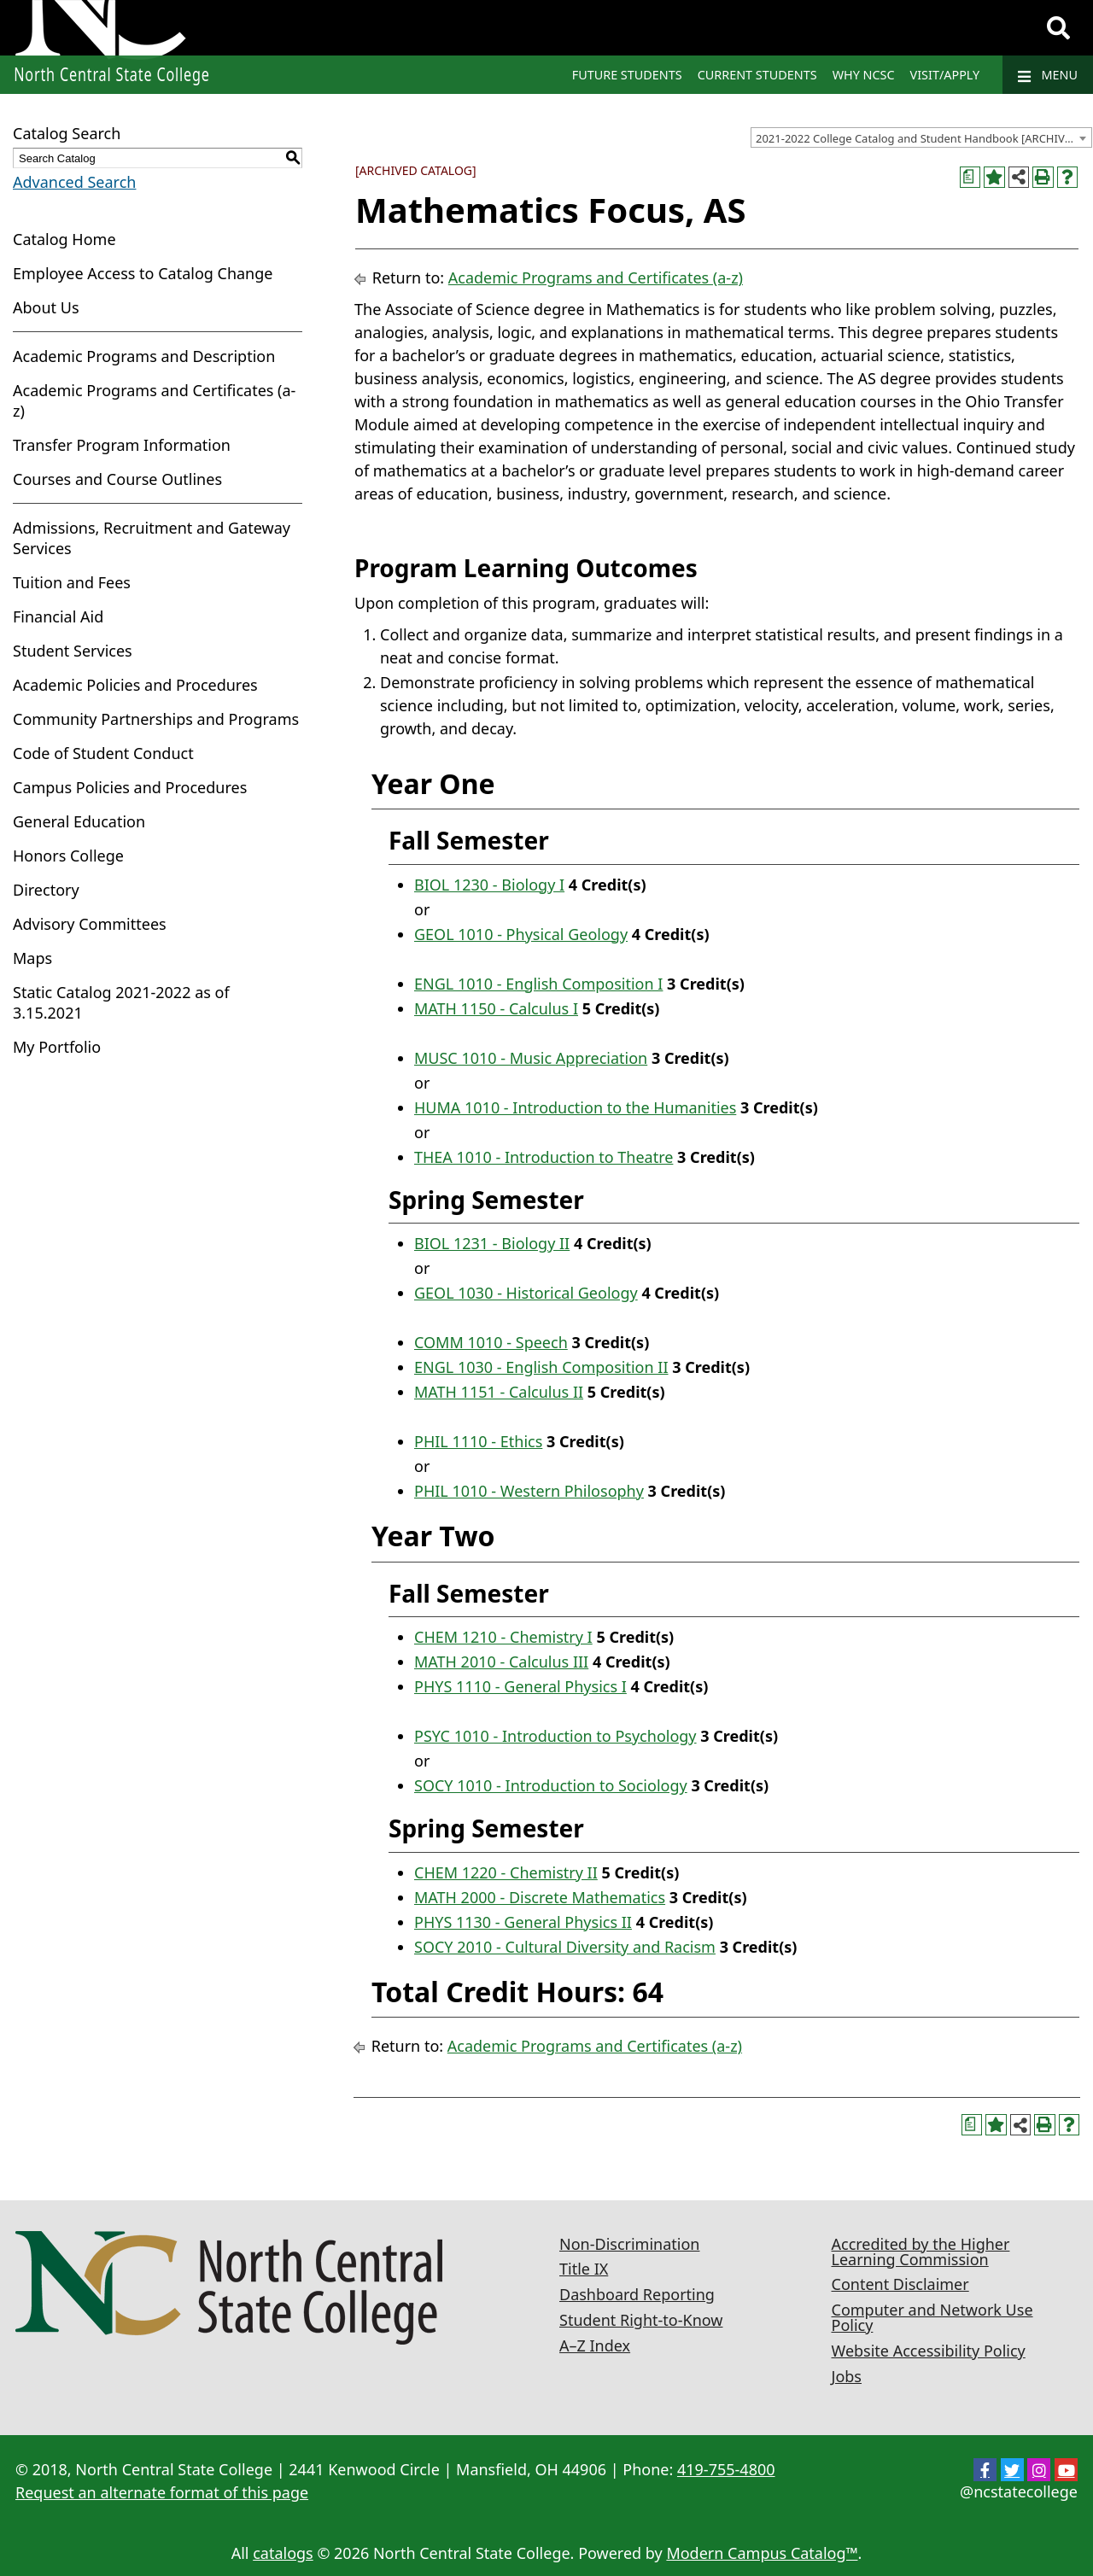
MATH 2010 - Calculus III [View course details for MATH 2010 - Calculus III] (501, 1661)
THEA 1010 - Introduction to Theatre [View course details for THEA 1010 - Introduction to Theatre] (543, 1157)
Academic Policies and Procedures (135, 685)
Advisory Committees (90, 924)
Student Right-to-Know (640, 2320)
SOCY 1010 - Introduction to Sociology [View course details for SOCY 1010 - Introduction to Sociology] (550, 1785)
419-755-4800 (726, 2469)
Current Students (757, 75)
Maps (32, 958)
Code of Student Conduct (103, 753)
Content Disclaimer (900, 2284)
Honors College (68, 855)
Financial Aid (58, 616)
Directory (46, 889)
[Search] (1058, 28)
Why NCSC (864, 75)
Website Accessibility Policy (929, 2350)
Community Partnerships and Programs (156, 719)
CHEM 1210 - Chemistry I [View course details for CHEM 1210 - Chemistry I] (503, 1637)
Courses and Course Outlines (117, 479)
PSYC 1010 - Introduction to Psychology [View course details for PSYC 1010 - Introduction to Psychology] (555, 1736)
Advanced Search (74, 182)
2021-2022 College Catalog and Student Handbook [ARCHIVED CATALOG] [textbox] (923, 138)
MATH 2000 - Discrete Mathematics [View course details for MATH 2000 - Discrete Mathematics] (539, 1897)
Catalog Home (64, 239)
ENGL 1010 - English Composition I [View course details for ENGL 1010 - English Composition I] (538, 983)
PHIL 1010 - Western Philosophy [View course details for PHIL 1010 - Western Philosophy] (529, 1491)
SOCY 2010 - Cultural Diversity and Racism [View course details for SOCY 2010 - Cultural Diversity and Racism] (565, 1946)
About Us (46, 307)
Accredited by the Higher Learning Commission (921, 2251)
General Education (79, 821)
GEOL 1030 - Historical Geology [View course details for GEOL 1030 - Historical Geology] (526, 1292)
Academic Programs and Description (144, 356)
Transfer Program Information (122, 445)
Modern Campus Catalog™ (761, 2553)
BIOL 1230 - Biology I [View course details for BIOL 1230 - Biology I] (489, 884)
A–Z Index (594, 2345)
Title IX (583, 2268)
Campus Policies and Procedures (130, 787)
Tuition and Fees (72, 582)
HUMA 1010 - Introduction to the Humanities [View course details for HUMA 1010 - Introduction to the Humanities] (575, 1107)
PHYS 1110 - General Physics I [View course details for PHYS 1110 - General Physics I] (520, 1686)
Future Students (627, 75)
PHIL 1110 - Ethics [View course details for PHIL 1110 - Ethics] (478, 1441)
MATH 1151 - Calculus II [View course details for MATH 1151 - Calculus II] (498, 1391)
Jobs (847, 2376)
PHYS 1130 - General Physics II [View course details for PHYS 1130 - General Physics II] (523, 1922)
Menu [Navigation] (1048, 75)
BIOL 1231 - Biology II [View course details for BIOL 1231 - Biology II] (492, 1243)
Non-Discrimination (629, 2244)
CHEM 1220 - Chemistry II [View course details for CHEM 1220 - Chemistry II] (506, 1872)
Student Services (72, 650)
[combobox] (921, 137)
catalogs (283, 2553)
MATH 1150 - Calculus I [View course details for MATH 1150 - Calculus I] (496, 1008)
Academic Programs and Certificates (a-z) (595, 277)
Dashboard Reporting (637, 2294)
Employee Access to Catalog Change (142, 273)
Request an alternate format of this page (161, 2492)
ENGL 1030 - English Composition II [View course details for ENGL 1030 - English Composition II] (541, 1367)
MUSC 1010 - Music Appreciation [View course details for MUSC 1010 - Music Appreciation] (530, 1058)
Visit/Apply (945, 75)
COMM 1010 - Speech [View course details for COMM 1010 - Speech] (491, 1342)
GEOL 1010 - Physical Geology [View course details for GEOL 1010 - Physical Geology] (521, 934)
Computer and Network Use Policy (932, 2317)
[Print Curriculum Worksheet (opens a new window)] (970, 177)
